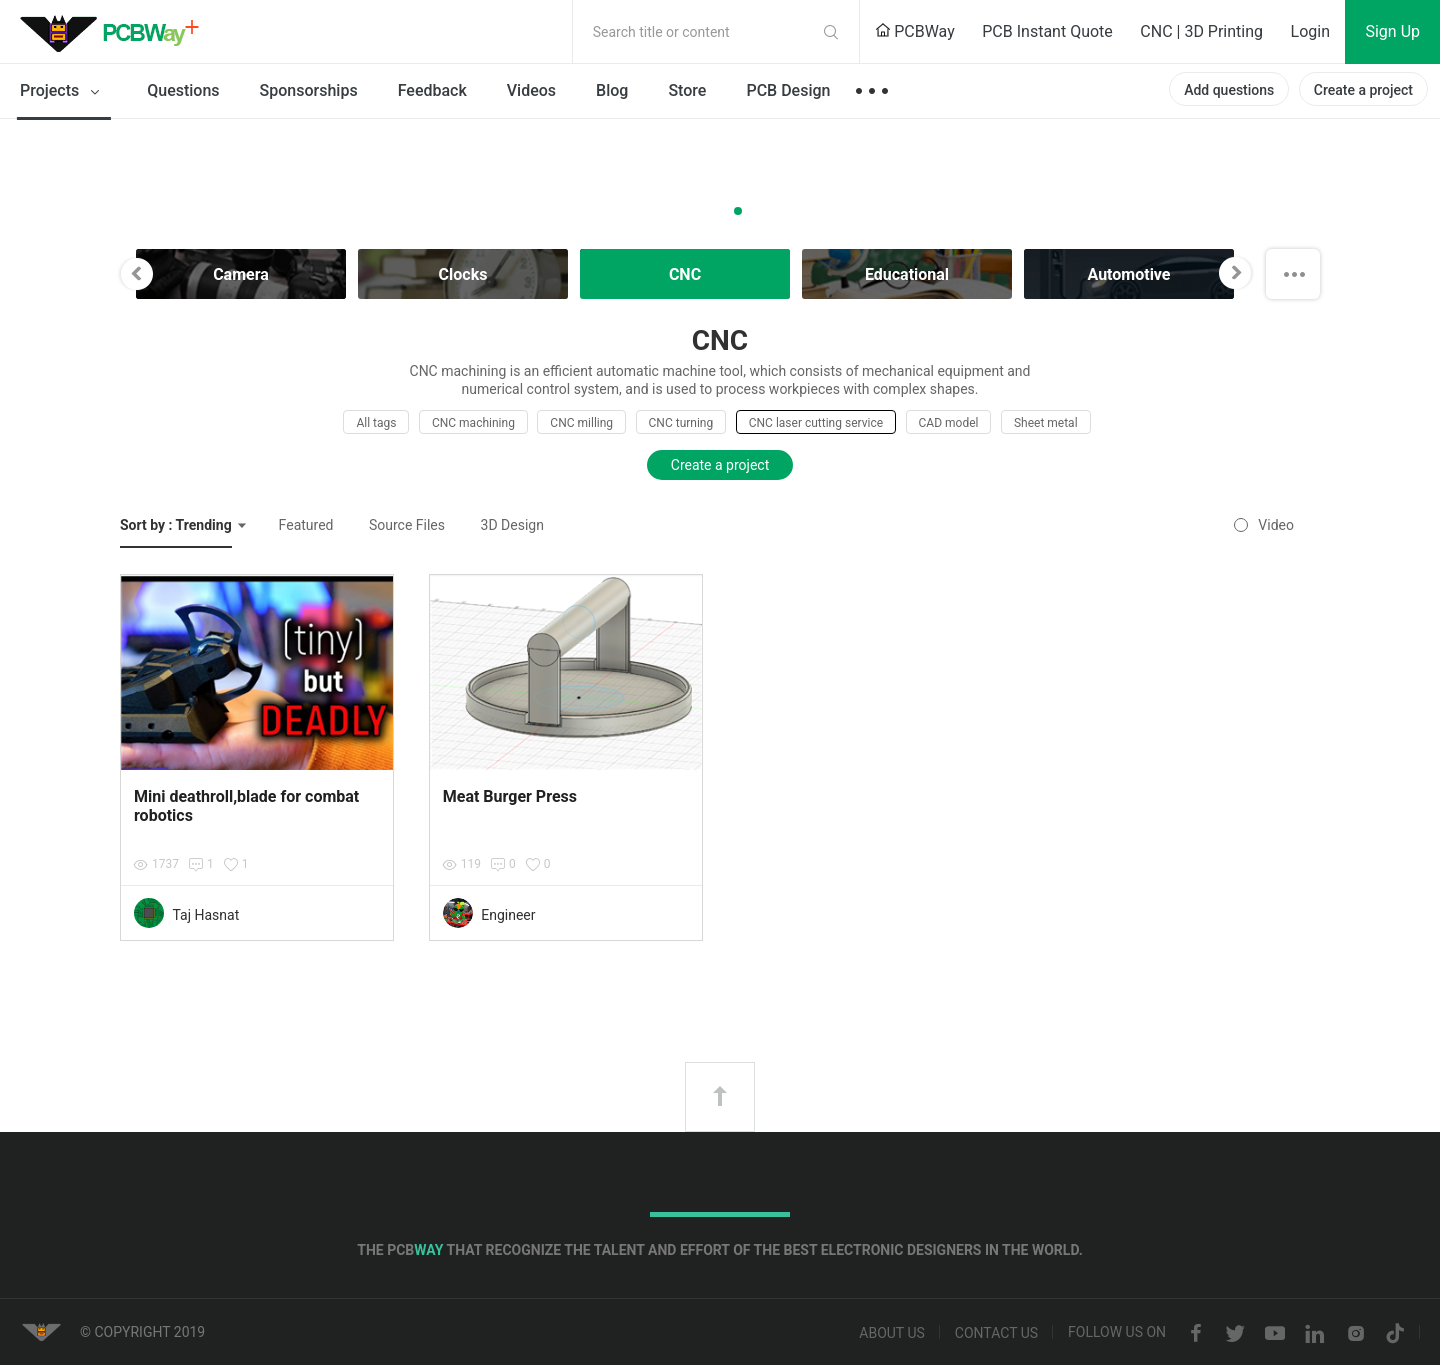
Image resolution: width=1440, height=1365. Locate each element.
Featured (306, 525)
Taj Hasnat (205, 915)
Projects (63, 92)
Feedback (432, 90)
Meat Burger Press (510, 796)
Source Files (407, 525)
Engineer (508, 915)
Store (687, 90)
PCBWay (915, 31)
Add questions (1229, 90)
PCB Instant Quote (1047, 31)
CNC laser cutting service (816, 423)
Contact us (996, 1334)
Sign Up (1392, 31)
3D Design (512, 525)
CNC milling (581, 423)
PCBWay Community (115, 32)
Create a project (1363, 90)
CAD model (949, 423)
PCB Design (788, 90)
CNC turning (681, 423)
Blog (612, 90)
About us (892, 1334)
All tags (376, 423)
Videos (531, 90)
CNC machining (473, 423)
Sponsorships (309, 90)
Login (1310, 31)
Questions (183, 90)
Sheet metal (1046, 423)
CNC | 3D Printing (1201, 31)
